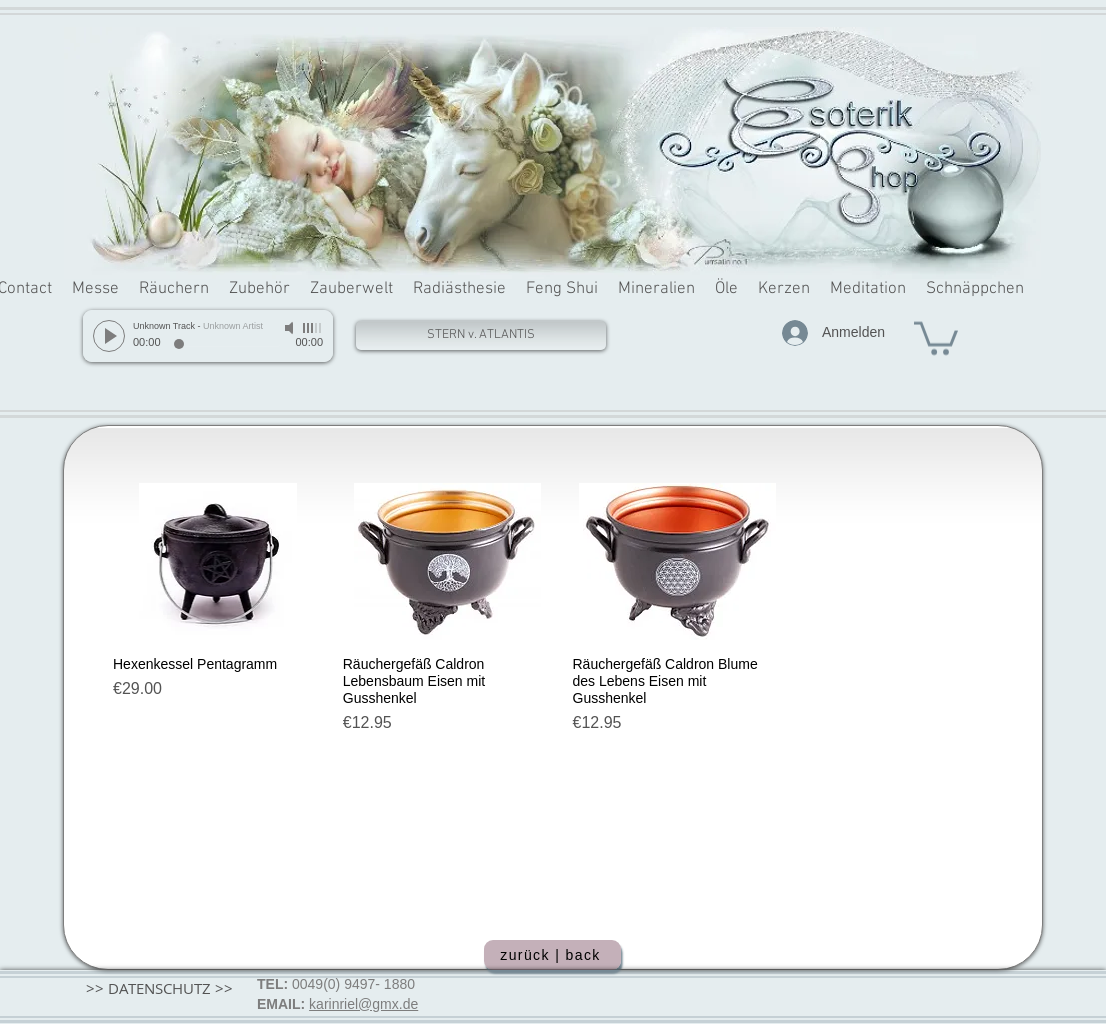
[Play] (109, 336)
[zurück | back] (552, 955)
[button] (936, 336)
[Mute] (291, 328)
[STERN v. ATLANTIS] (481, 335)
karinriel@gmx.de (363, 1004)
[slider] (313, 328)
